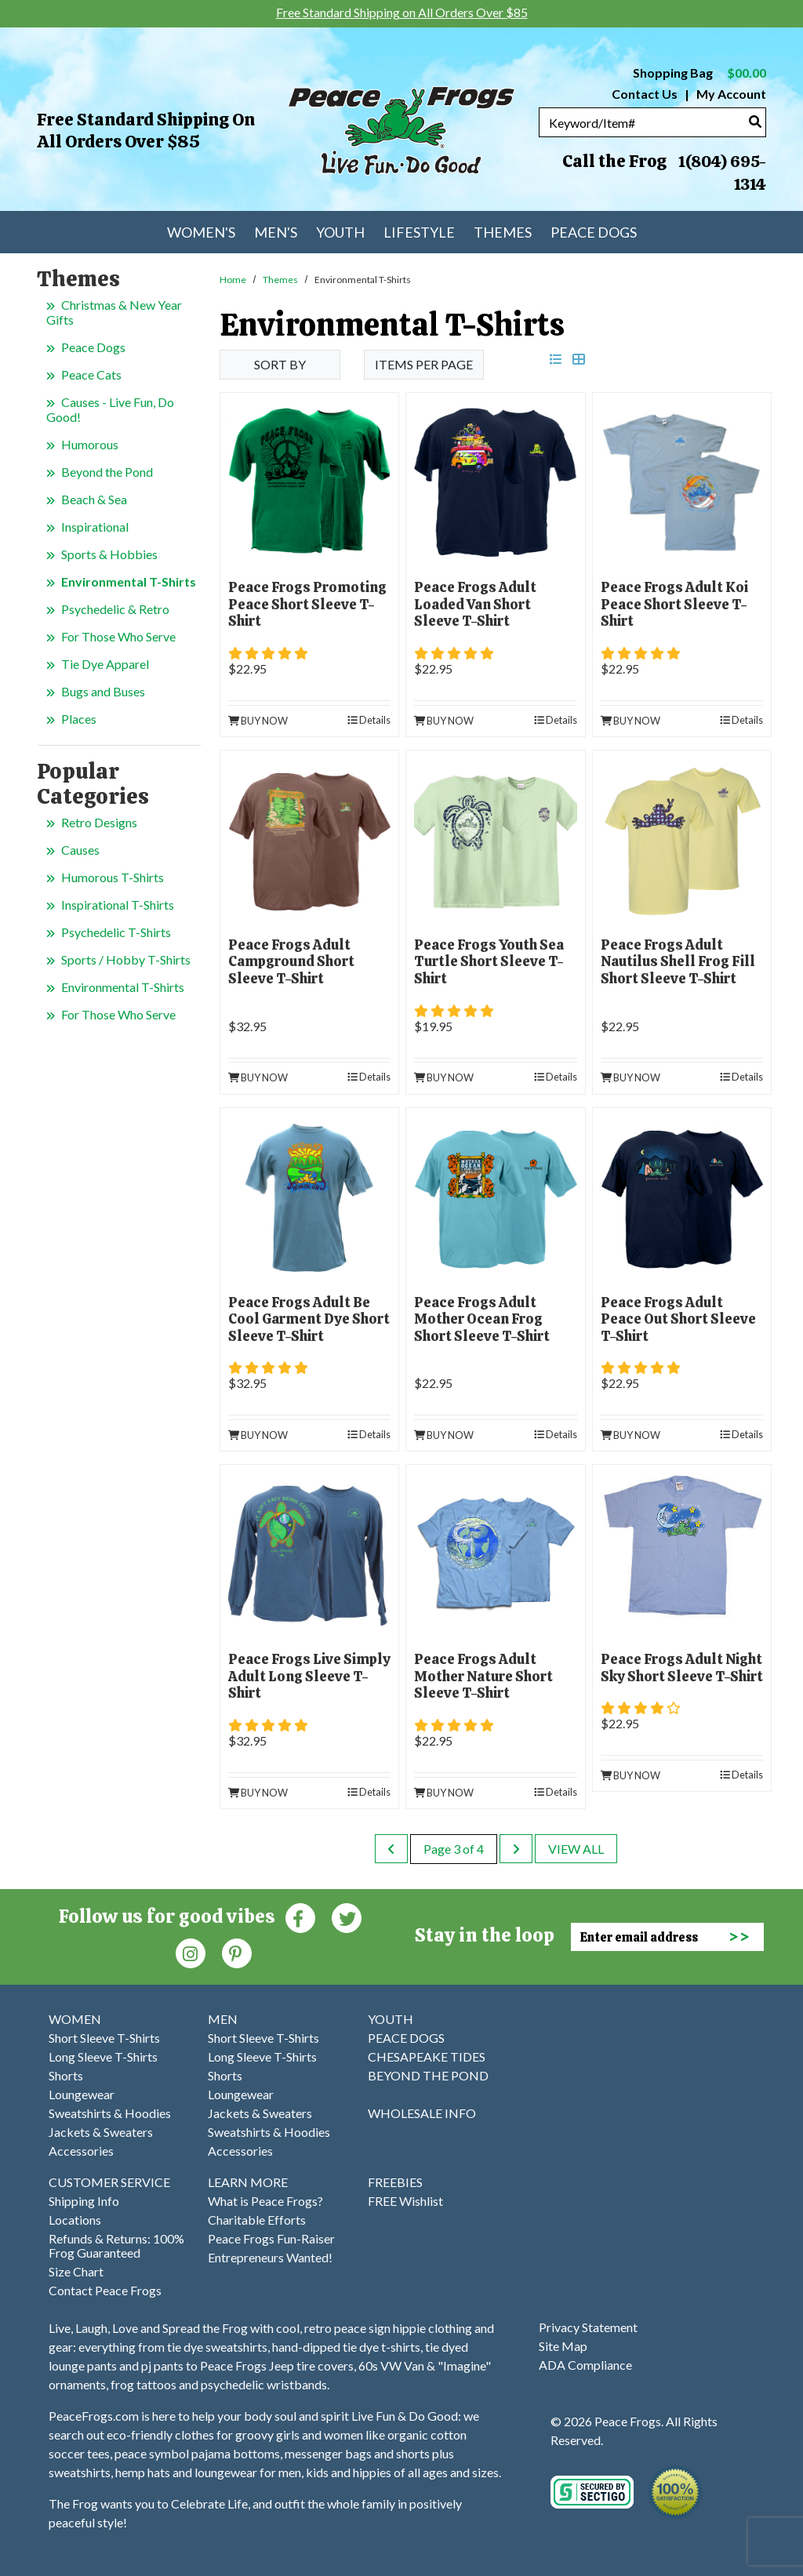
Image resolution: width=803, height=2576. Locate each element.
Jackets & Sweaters (101, 2131)
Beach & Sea (94, 499)
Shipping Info (84, 2200)
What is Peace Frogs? (265, 2200)
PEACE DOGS (406, 2037)
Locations (75, 2219)
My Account (730, 93)
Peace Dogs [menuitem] (593, 232)
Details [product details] (369, 720)
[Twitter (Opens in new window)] (346, 1917)
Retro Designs (99, 822)
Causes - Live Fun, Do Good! (110, 409)
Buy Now (258, 720)
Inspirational (95, 526)
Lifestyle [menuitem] (419, 232)
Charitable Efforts (257, 2219)
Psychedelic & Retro (115, 608)
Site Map (563, 2345)
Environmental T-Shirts (128, 581)
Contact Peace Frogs (105, 2290)
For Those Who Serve (118, 636)
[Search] (755, 121)
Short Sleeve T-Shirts (104, 2037)
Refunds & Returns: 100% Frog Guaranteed (116, 2245)
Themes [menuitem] (503, 232)
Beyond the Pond (107, 471)
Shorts (66, 2075)
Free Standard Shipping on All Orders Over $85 (146, 130)
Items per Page (424, 364)
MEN (223, 2018)
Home (233, 279)
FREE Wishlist (405, 2200)
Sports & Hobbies (109, 554)
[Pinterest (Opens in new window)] (237, 1952)
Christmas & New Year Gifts (114, 312)
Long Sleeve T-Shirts (103, 2056)
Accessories (81, 2150)
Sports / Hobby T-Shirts (126, 959)
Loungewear (81, 2094)
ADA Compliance (585, 2364)
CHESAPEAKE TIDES (426, 2056)
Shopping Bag (699, 72)
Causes (80, 849)
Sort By (280, 364)
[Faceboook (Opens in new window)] (300, 1917)
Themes (280, 279)
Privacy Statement (588, 2327)
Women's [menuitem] (201, 232)
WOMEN (75, 2018)
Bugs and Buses (103, 691)
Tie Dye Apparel (105, 663)
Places (78, 718)
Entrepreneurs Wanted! (270, 2257)
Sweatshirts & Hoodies (110, 2112)
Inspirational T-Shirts (117, 904)
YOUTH (390, 2018)
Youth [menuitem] (340, 232)
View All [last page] (576, 1848)
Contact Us (645, 93)
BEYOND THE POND (428, 2075)
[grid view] (579, 359)
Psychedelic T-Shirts (116, 932)
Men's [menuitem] (275, 232)
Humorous (89, 444)
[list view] (556, 359)
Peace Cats (91, 374)
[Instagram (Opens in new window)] (190, 1952)
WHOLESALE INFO (422, 2112)
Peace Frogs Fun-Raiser (271, 2238)
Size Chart (76, 2271)
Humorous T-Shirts (112, 877)
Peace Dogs (93, 347)
